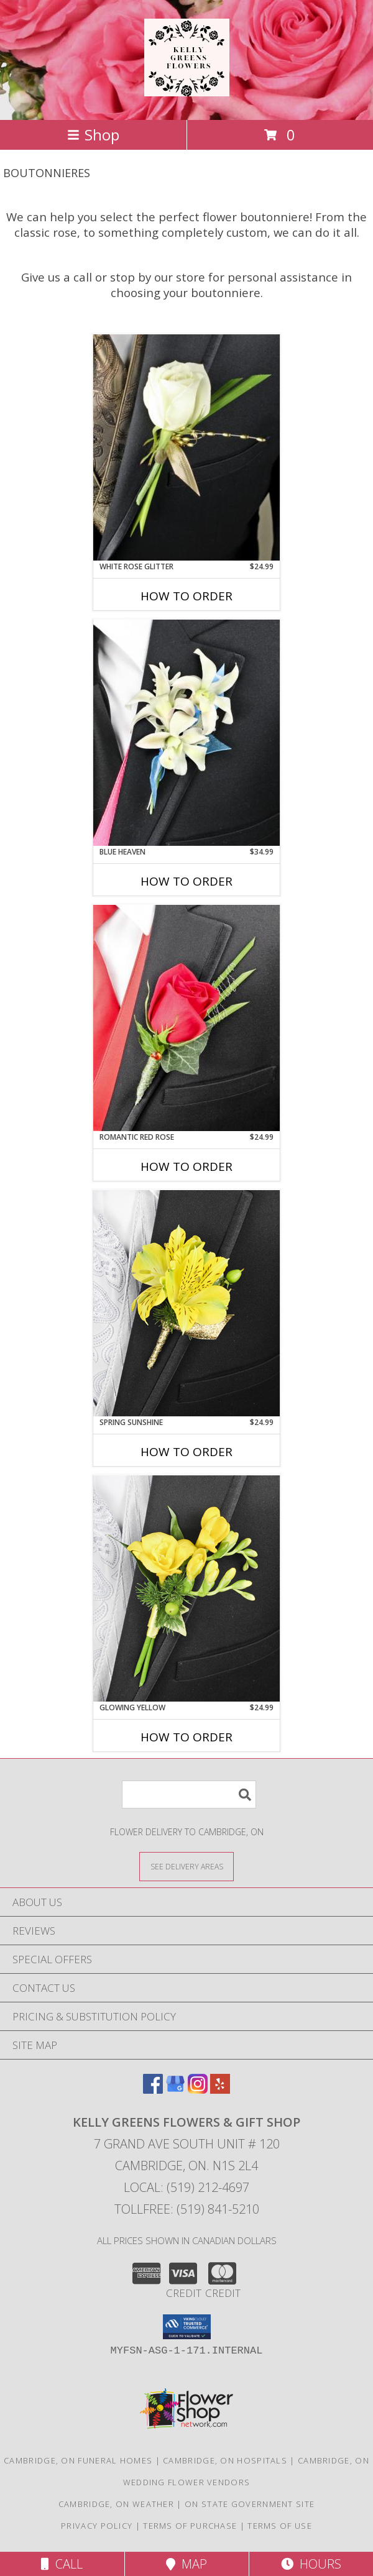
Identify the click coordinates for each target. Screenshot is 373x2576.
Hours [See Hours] (311, 2563)
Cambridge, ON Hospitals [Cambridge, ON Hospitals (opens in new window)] (225, 2460)
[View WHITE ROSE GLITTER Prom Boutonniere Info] (186, 447)
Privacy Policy (96, 2525)
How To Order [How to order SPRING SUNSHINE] (186, 1452)
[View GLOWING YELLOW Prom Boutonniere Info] (186, 1588)
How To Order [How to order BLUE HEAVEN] (186, 881)
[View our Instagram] (198, 2090)
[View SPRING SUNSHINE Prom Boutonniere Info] (186, 1303)
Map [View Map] (186, 2563)
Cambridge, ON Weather (116, 2504)
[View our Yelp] (220, 2090)
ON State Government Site (250, 2504)
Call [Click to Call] (62, 2563)
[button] (187, 2326)
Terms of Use (279, 2525)
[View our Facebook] (153, 2090)
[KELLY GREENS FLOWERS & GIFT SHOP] (186, 89)
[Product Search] (189, 1794)
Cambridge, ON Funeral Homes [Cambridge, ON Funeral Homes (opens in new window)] (78, 2460)
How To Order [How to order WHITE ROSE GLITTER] (186, 596)
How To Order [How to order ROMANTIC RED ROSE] (186, 1166)
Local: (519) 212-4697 (186, 2187)
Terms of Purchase (190, 2525)
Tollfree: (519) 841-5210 (186, 2209)
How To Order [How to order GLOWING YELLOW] (186, 1737)
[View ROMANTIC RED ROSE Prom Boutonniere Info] (186, 1018)
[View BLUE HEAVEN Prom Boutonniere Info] (186, 733)
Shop (93, 134)
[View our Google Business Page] (175, 2090)
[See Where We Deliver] (186, 1866)
